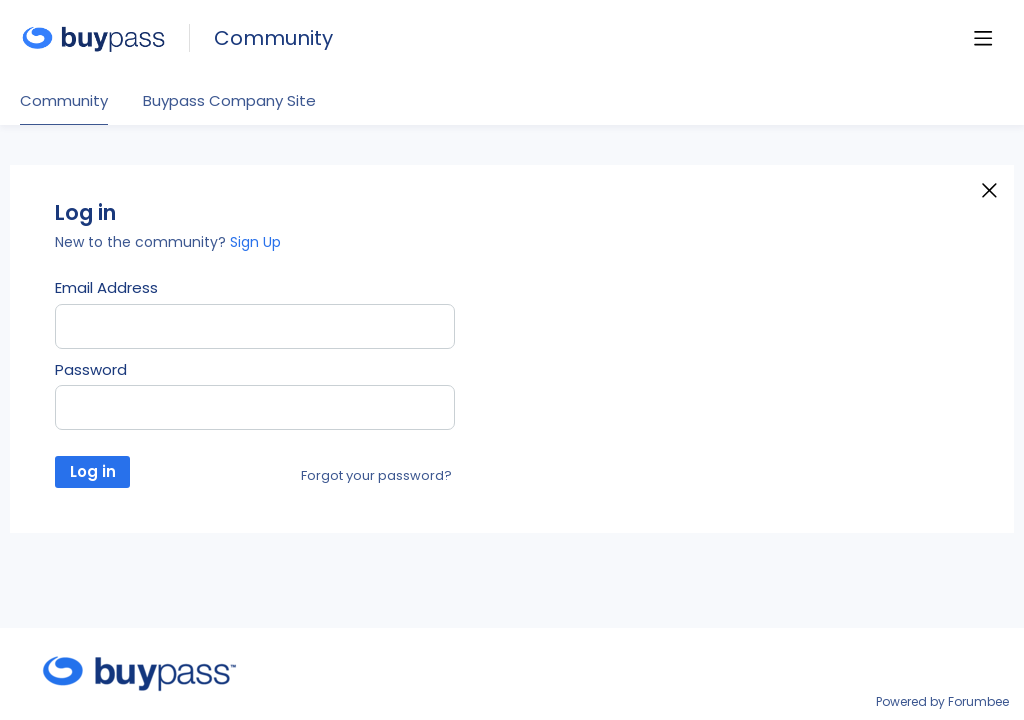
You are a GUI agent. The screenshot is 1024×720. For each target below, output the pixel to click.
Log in (93, 471)
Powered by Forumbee (942, 702)
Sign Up (255, 242)
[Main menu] (983, 38)
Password (91, 370)
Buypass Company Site (229, 101)
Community (273, 38)
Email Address (106, 288)
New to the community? (142, 242)
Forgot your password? (376, 476)
